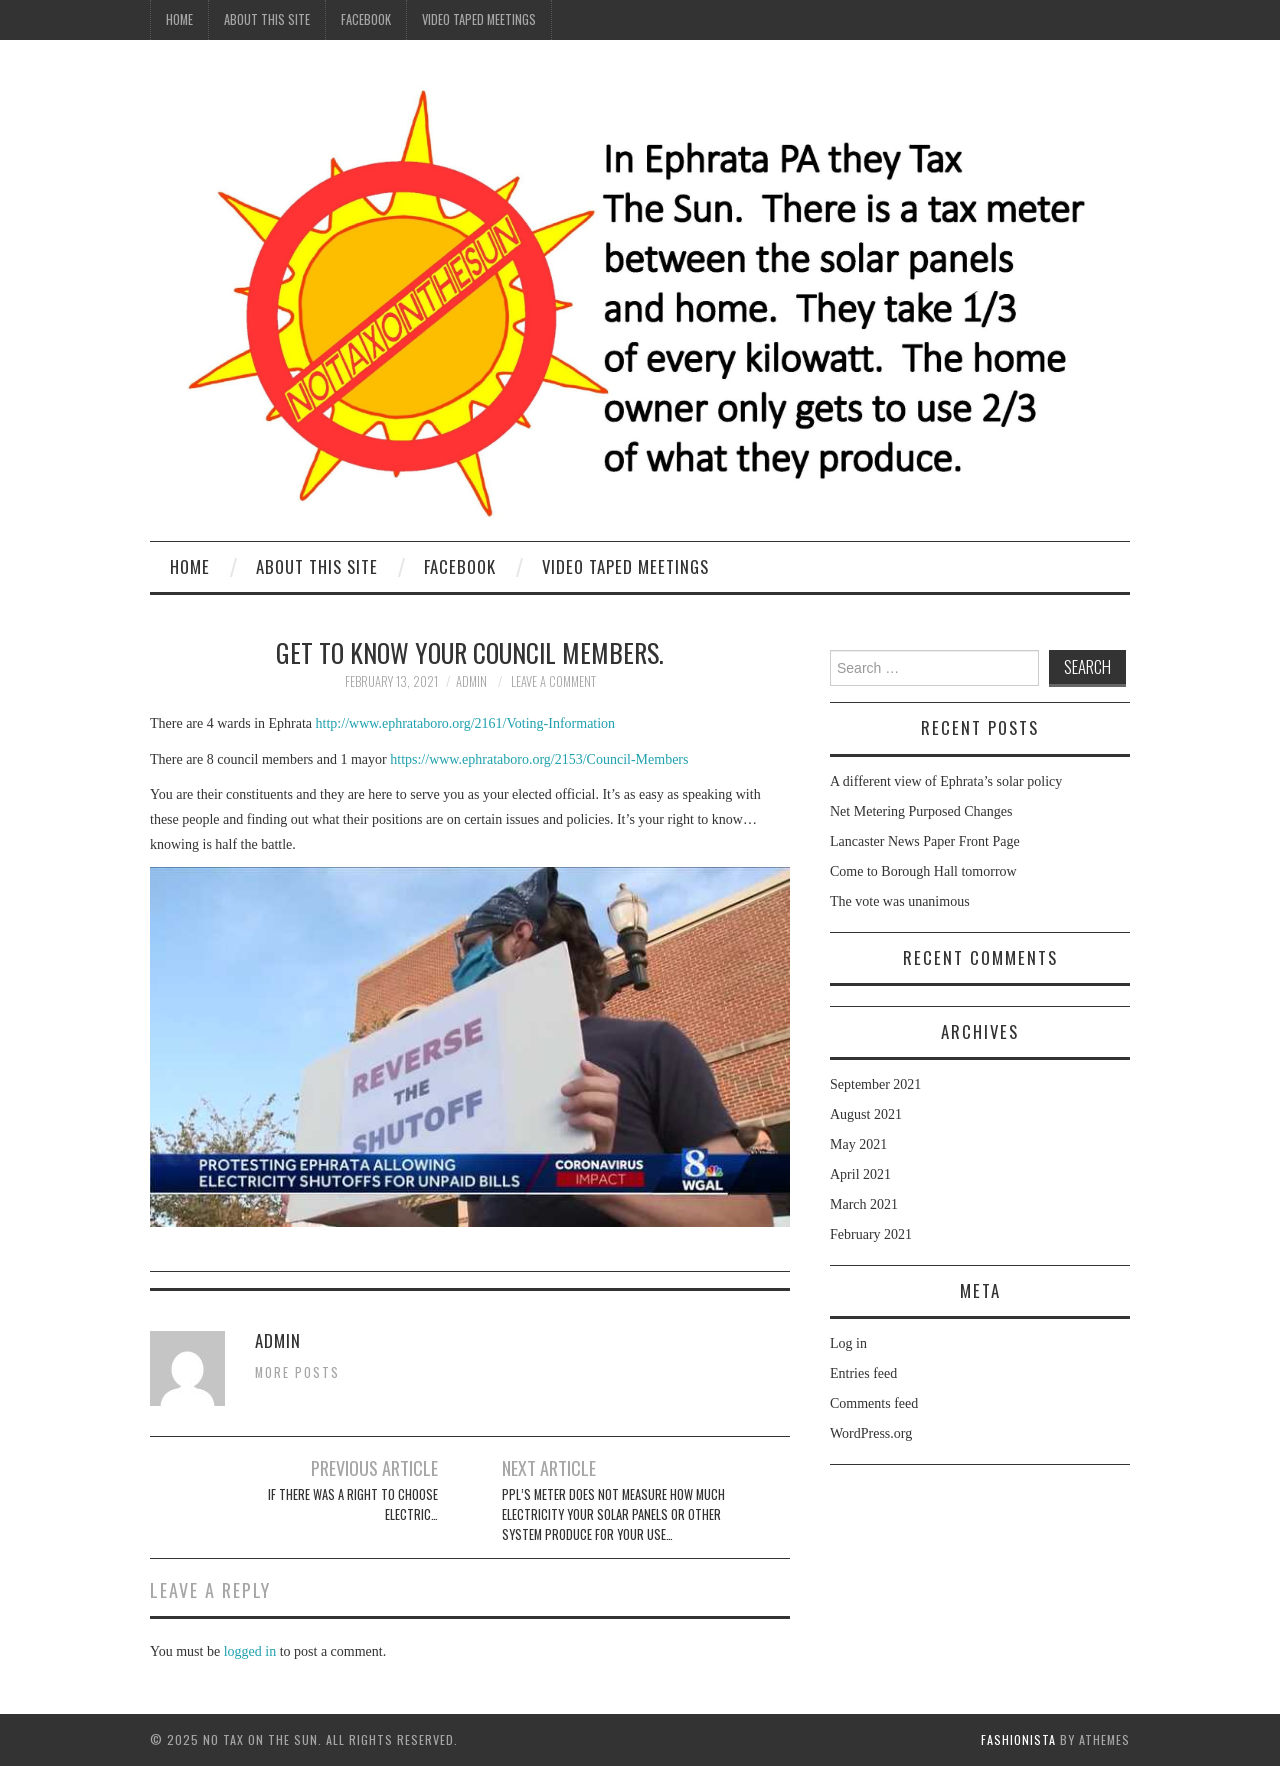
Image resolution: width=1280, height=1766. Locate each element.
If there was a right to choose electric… (353, 1504)
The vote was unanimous (900, 901)
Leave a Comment (553, 681)
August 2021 (866, 1114)
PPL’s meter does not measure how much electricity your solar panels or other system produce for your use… (613, 1514)
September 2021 (875, 1084)
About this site (267, 19)
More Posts (297, 1372)
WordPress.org (871, 1433)
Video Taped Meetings (479, 19)
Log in (848, 1343)
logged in (250, 1651)
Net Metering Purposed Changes (921, 811)
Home (179, 19)
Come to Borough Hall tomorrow (923, 871)
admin (471, 681)
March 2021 (864, 1204)
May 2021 (858, 1144)
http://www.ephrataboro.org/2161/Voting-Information (466, 723)
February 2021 (871, 1234)
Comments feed (874, 1403)
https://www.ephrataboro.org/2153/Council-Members (539, 759)
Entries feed (863, 1373)
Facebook (366, 19)
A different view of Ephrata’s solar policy (946, 781)
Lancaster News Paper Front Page (925, 841)
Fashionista (1018, 1739)
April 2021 (860, 1174)
